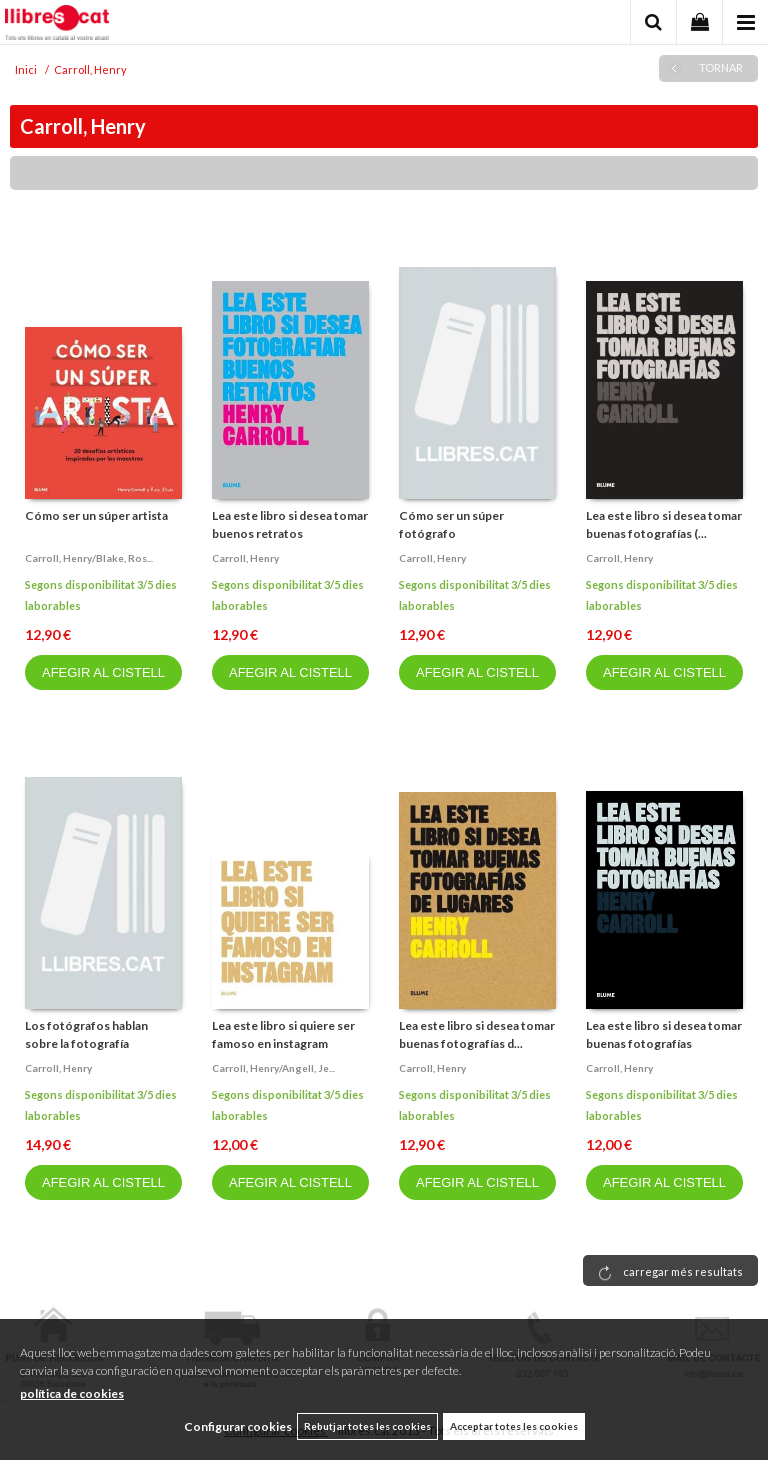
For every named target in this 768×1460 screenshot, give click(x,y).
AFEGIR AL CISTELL (103, 672)
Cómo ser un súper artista (96, 515)
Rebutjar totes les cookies (367, 1426)
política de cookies (72, 1393)
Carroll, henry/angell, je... (273, 1068)
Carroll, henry (245, 558)
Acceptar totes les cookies (514, 1426)
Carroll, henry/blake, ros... (89, 558)
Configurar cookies (238, 1426)
